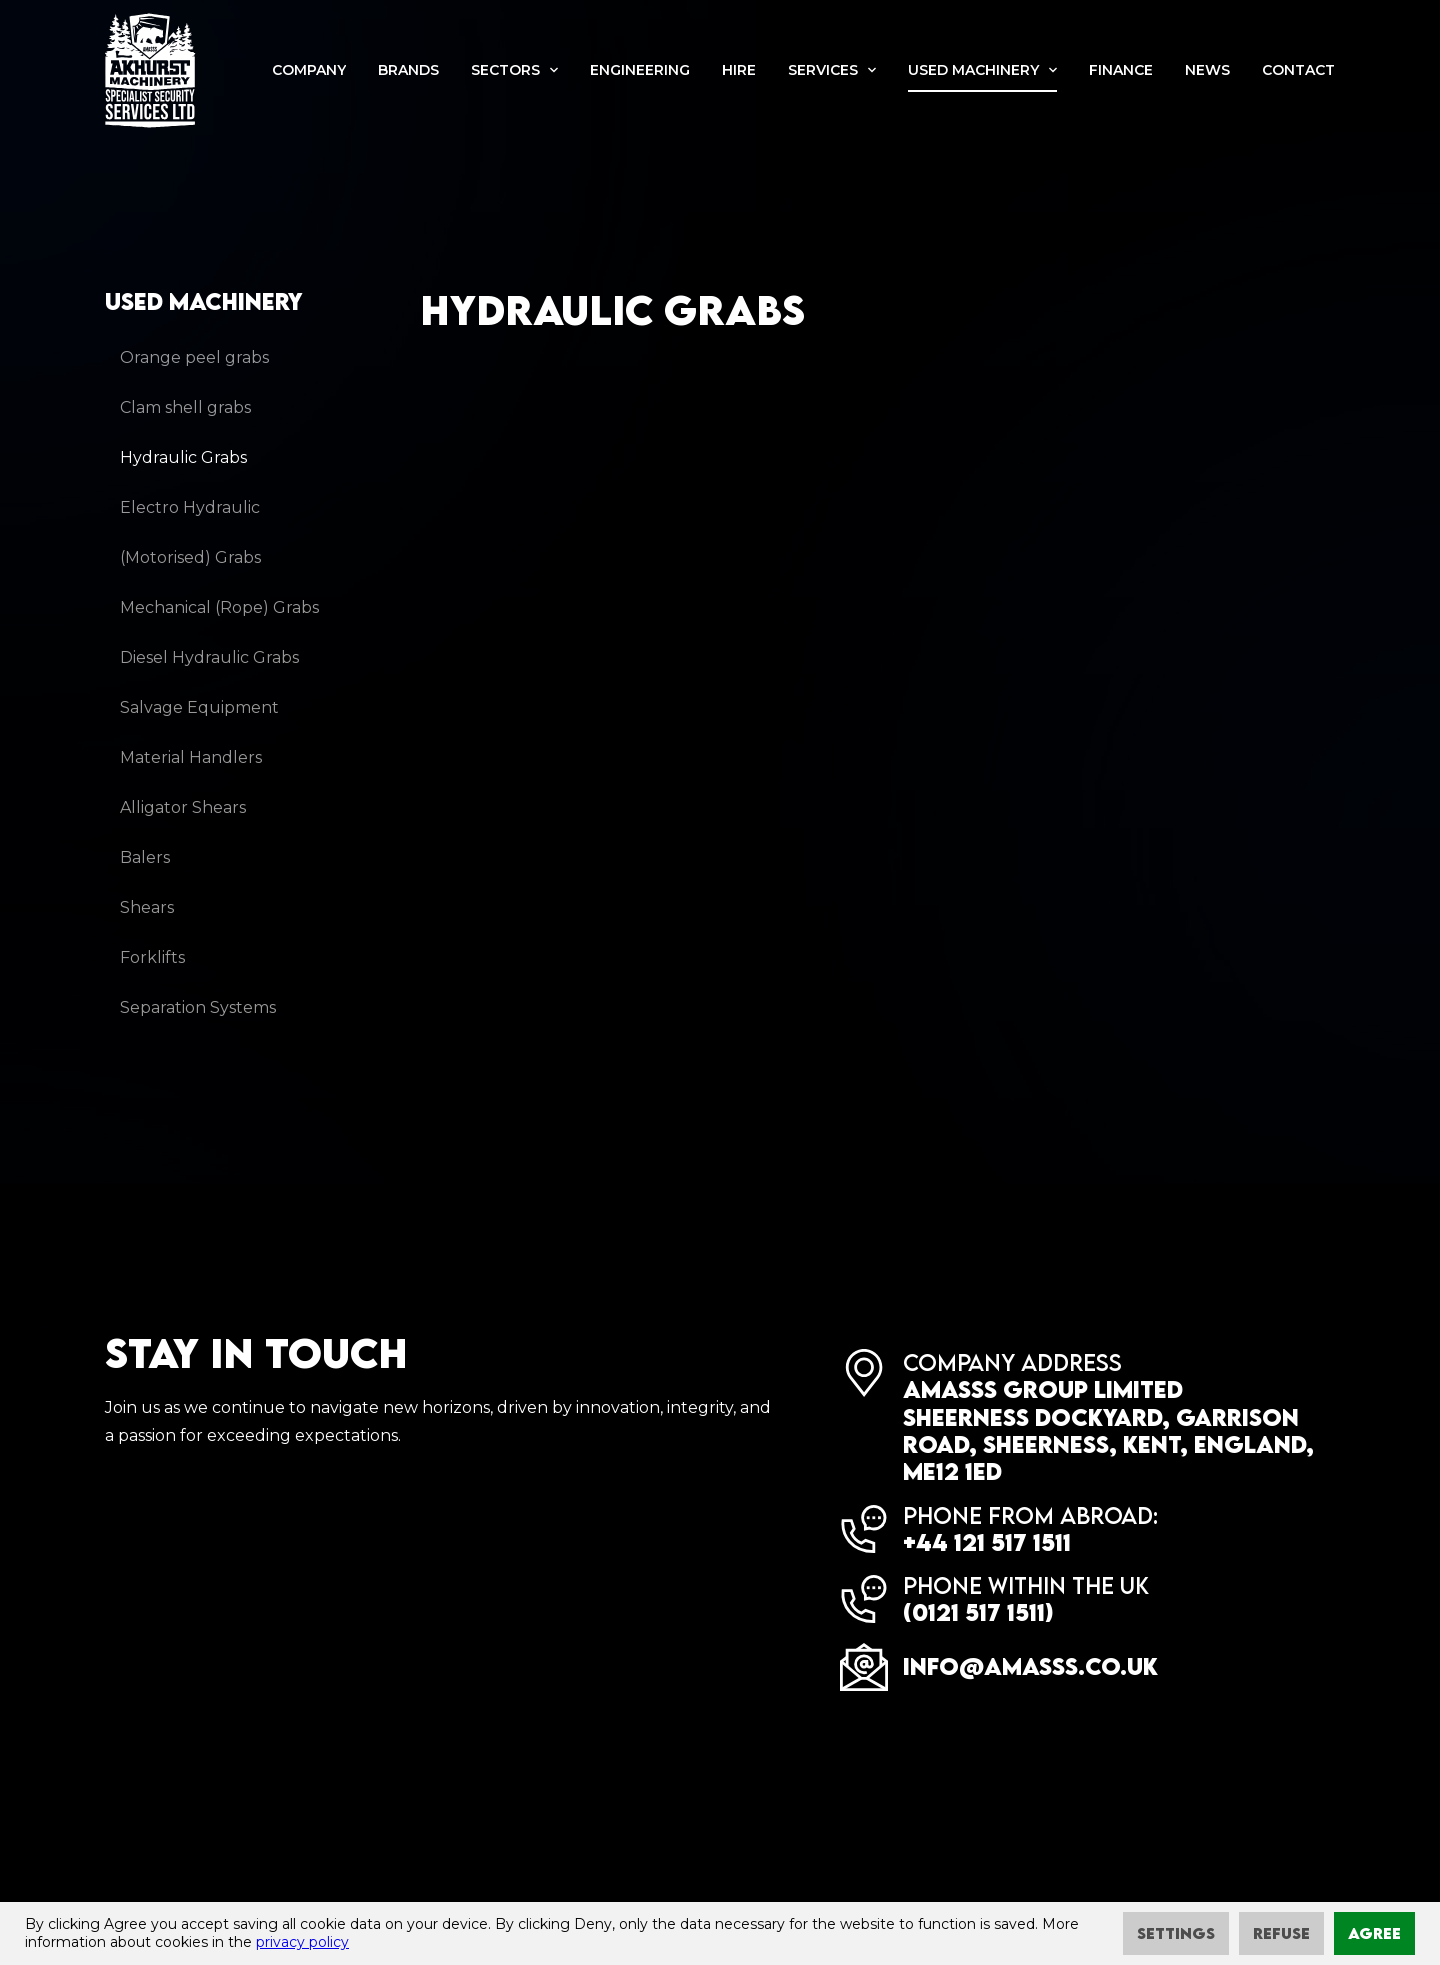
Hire (739, 70)
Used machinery (973, 70)
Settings (1176, 1933)
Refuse (1281, 1933)
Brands (408, 70)
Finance (1121, 70)
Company (309, 70)
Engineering (640, 70)
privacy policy (302, 1942)
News (1207, 70)
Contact (1298, 70)
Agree (1374, 1933)
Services (823, 70)
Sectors (505, 70)
